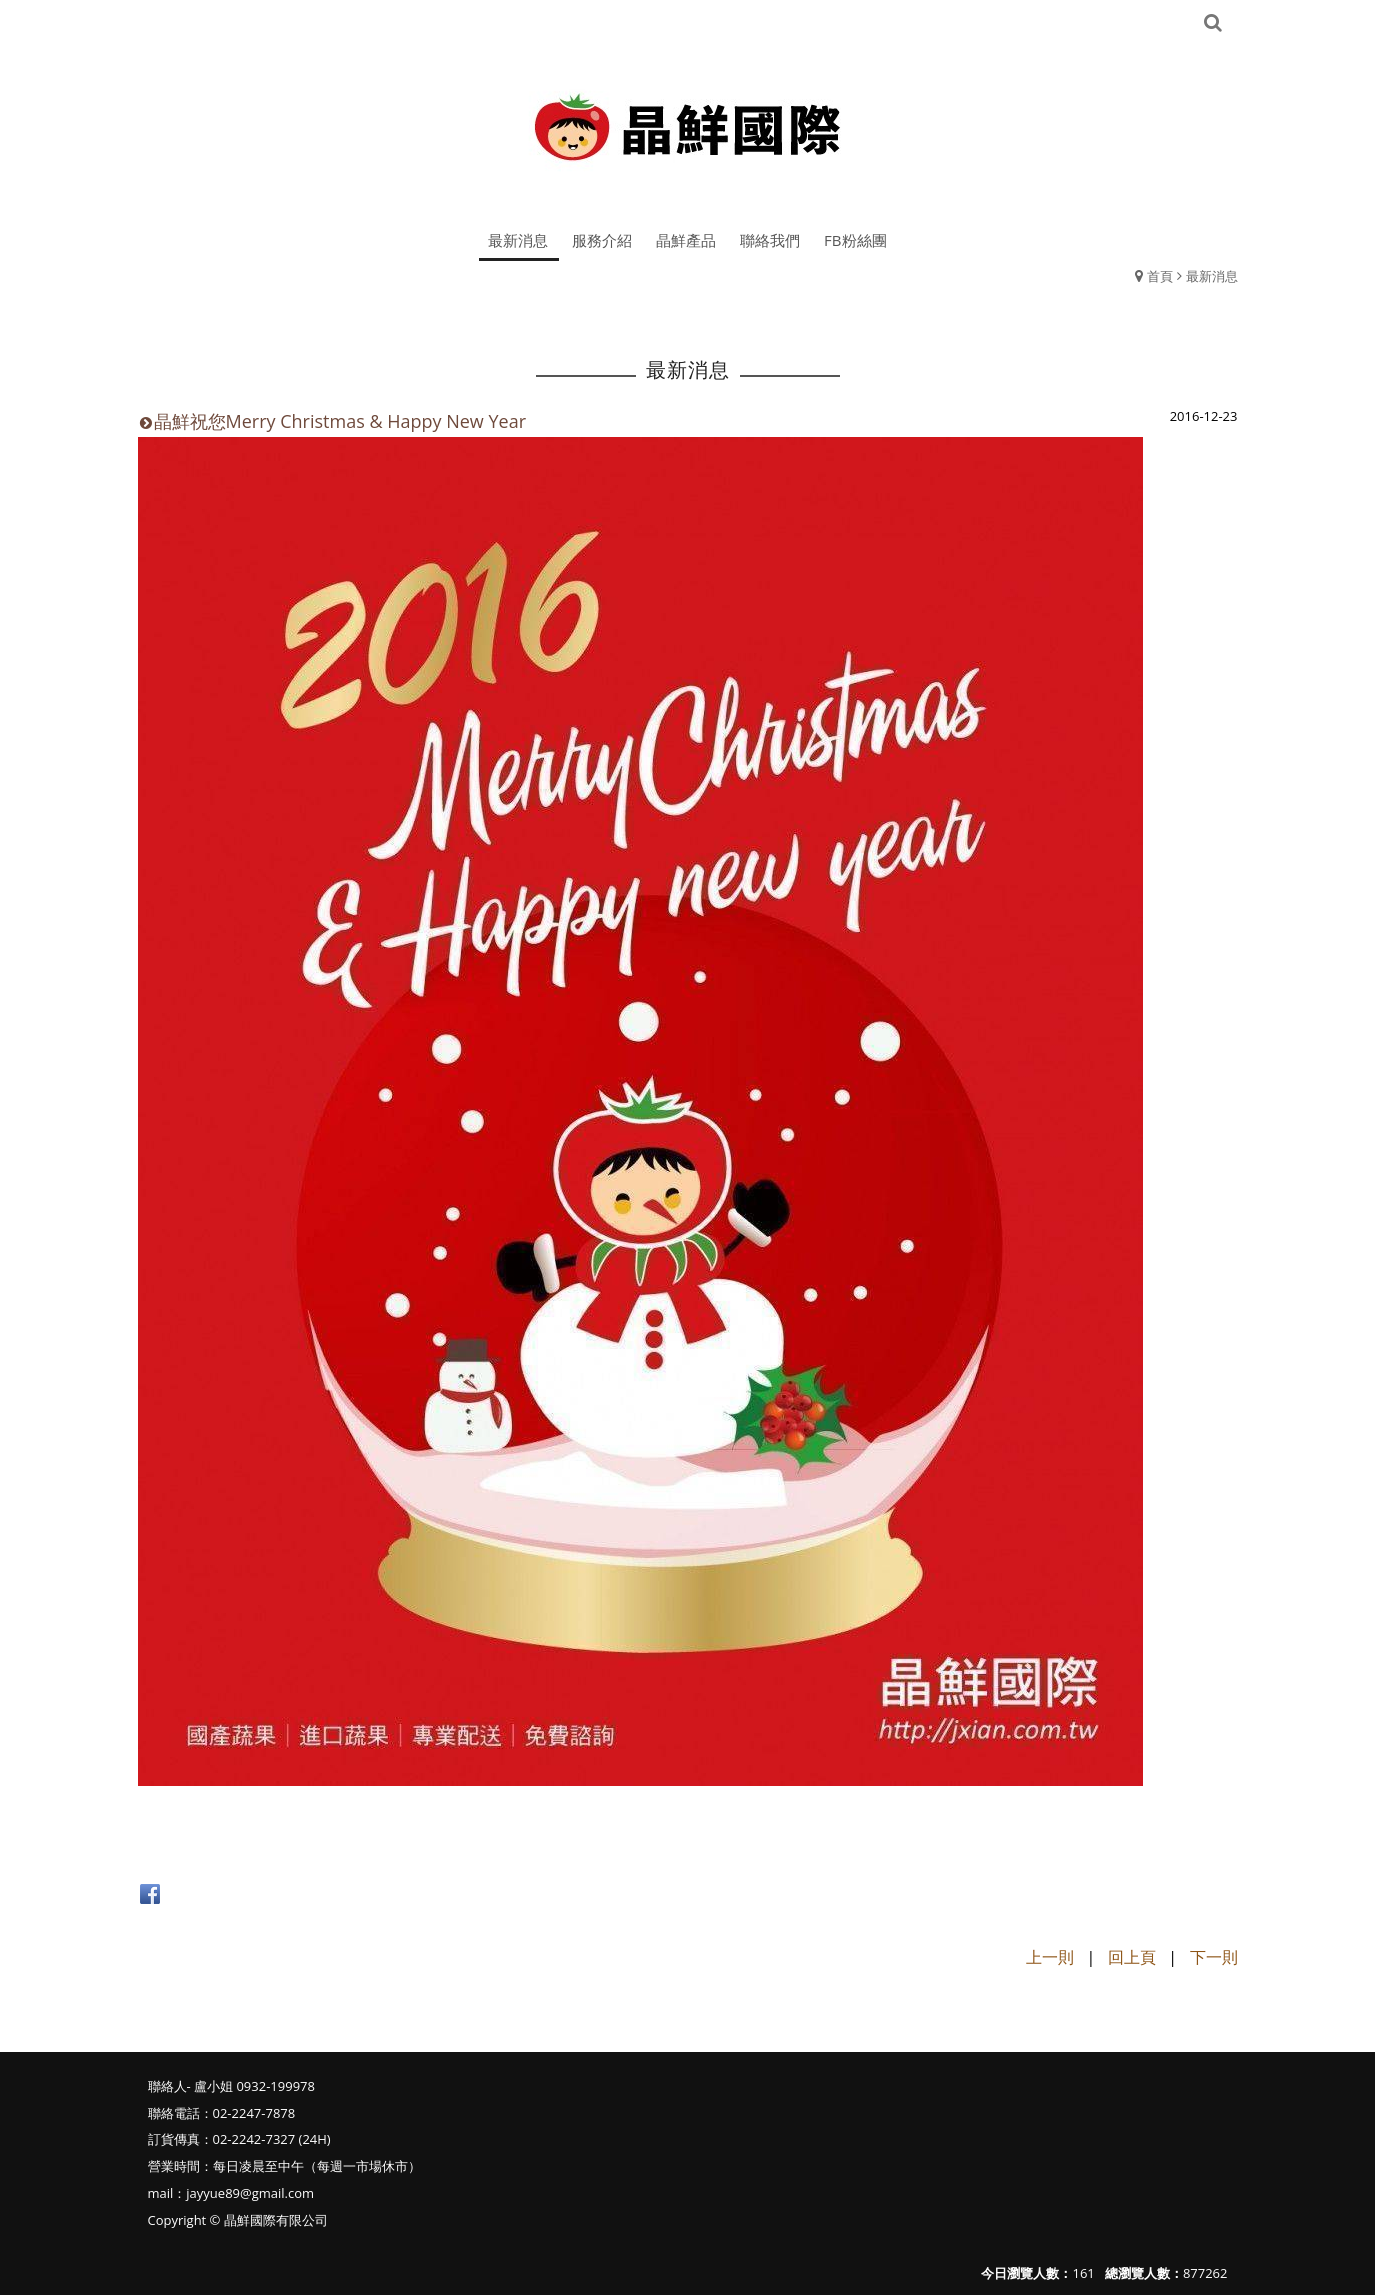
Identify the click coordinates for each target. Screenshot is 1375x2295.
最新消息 (1212, 276)
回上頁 (1132, 1957)
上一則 (1050, 1957)
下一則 (1214, 1957)
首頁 (1160, 276)
